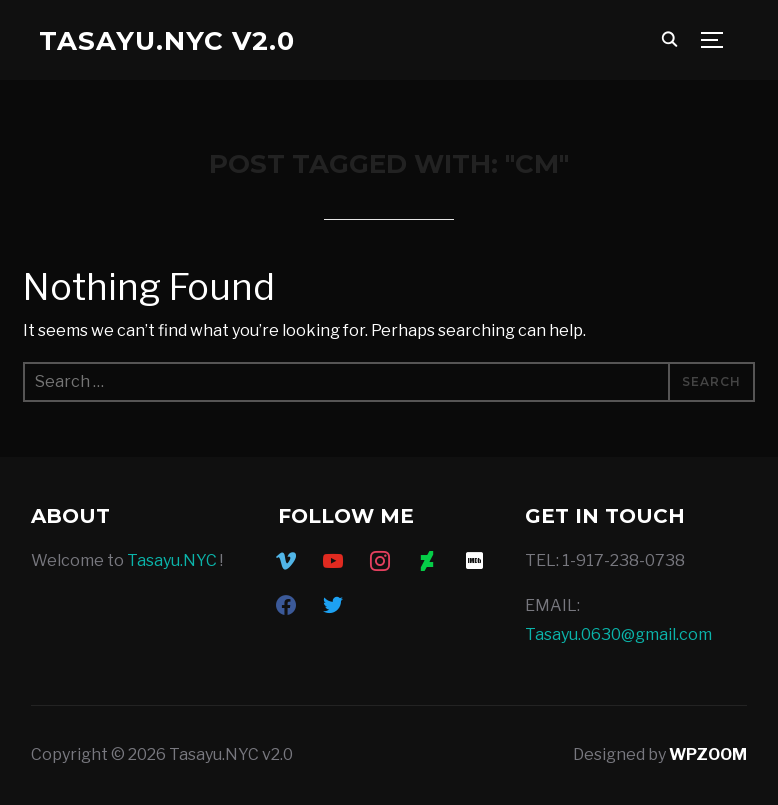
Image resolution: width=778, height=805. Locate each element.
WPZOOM (708, 754)
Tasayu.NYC (172, 560)
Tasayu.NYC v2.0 (167, 41)
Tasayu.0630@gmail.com (618, 634)
